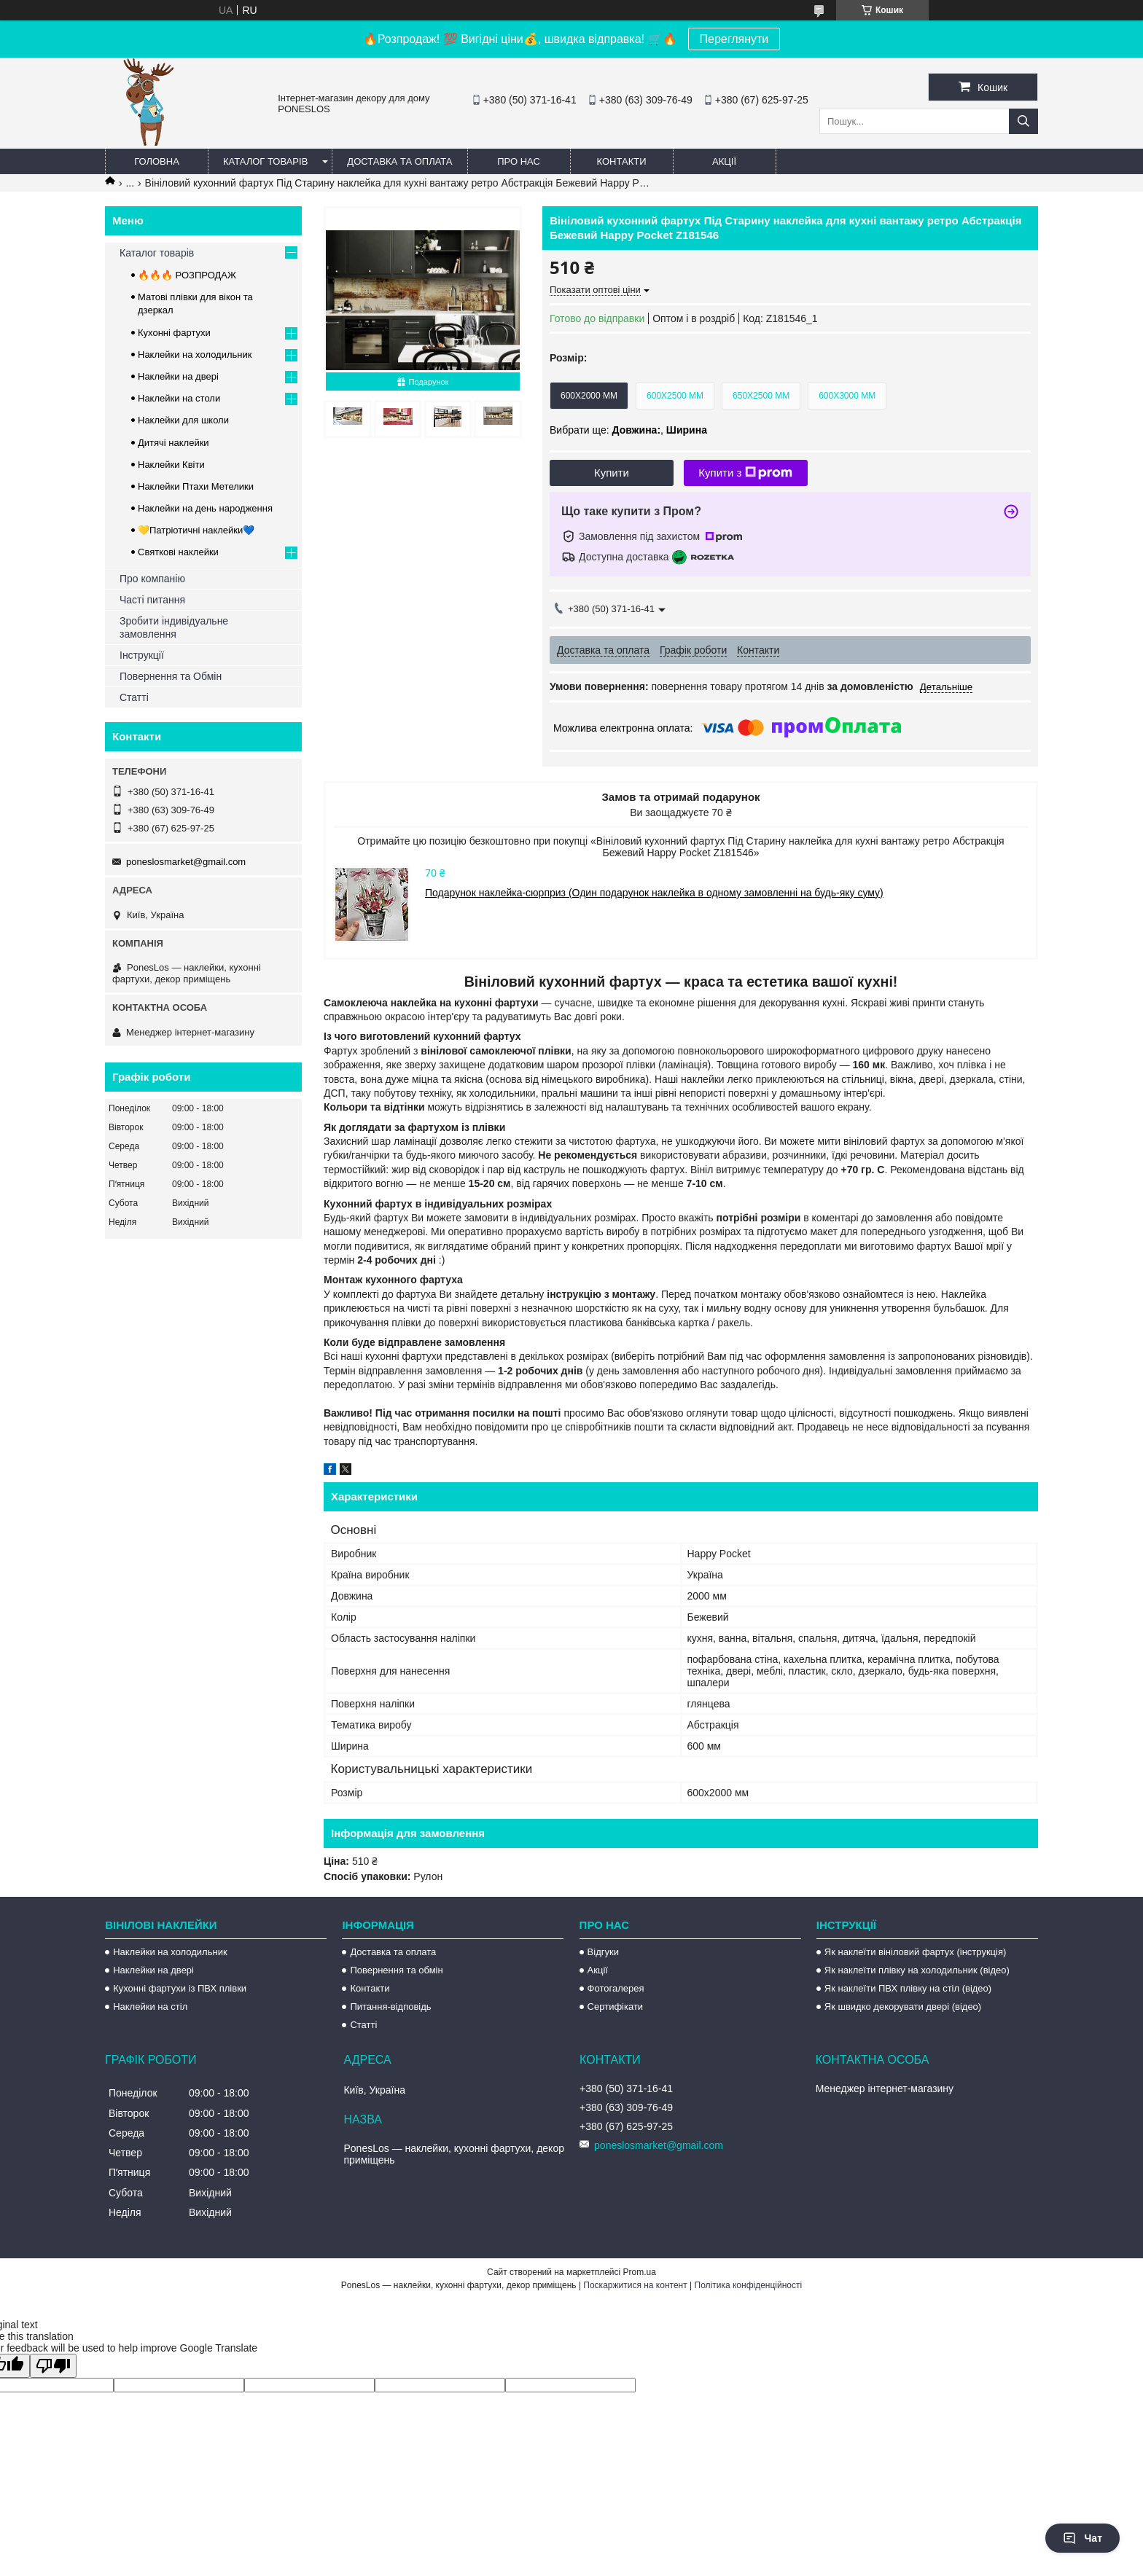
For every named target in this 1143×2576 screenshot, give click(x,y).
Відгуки (603, 1951)
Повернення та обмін (396, 1970)
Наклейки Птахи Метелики (196, 486)
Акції (724, 161)
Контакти (622, 161)
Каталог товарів (265, 161)
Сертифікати (616, 2006)
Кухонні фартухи (174, 332)
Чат (1082, 2538)
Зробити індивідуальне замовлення (174, 627)
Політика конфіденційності (749, 2285)
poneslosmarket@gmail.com (186, 861)
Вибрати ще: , (628, 430)
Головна (156, 161)
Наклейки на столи (179, 398)
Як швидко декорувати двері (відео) (902, 2006)
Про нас (518, 161)
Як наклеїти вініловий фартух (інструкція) (915, 1951)
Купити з (745, 472)
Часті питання (152, 600)
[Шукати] (1023, 121)
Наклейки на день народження (205, 508)
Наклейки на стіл (150, 2006)
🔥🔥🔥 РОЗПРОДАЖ (187, 275)
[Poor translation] (53, 2366)
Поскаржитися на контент (635, 2285)
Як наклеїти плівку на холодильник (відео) (917, 1970)
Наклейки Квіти (171, 464)
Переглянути (734, 39)
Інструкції (142, 655)
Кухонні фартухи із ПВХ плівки (179, 1988)
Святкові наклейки (178, 552)
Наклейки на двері (178, 376)
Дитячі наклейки (173, 442)
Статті (134, 697)
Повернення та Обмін (171, 676)
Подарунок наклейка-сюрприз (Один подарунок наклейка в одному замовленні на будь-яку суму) (654, 893)
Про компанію (152, 578)
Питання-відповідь (390, 2006)
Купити (611, 472)
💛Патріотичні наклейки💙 (196, 530)
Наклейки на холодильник (194, 354)
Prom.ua (639, 2272)
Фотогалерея (616, 1988)
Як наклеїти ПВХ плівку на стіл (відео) (907, 1988)
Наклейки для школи (183, 420)
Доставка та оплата (399, 161)
